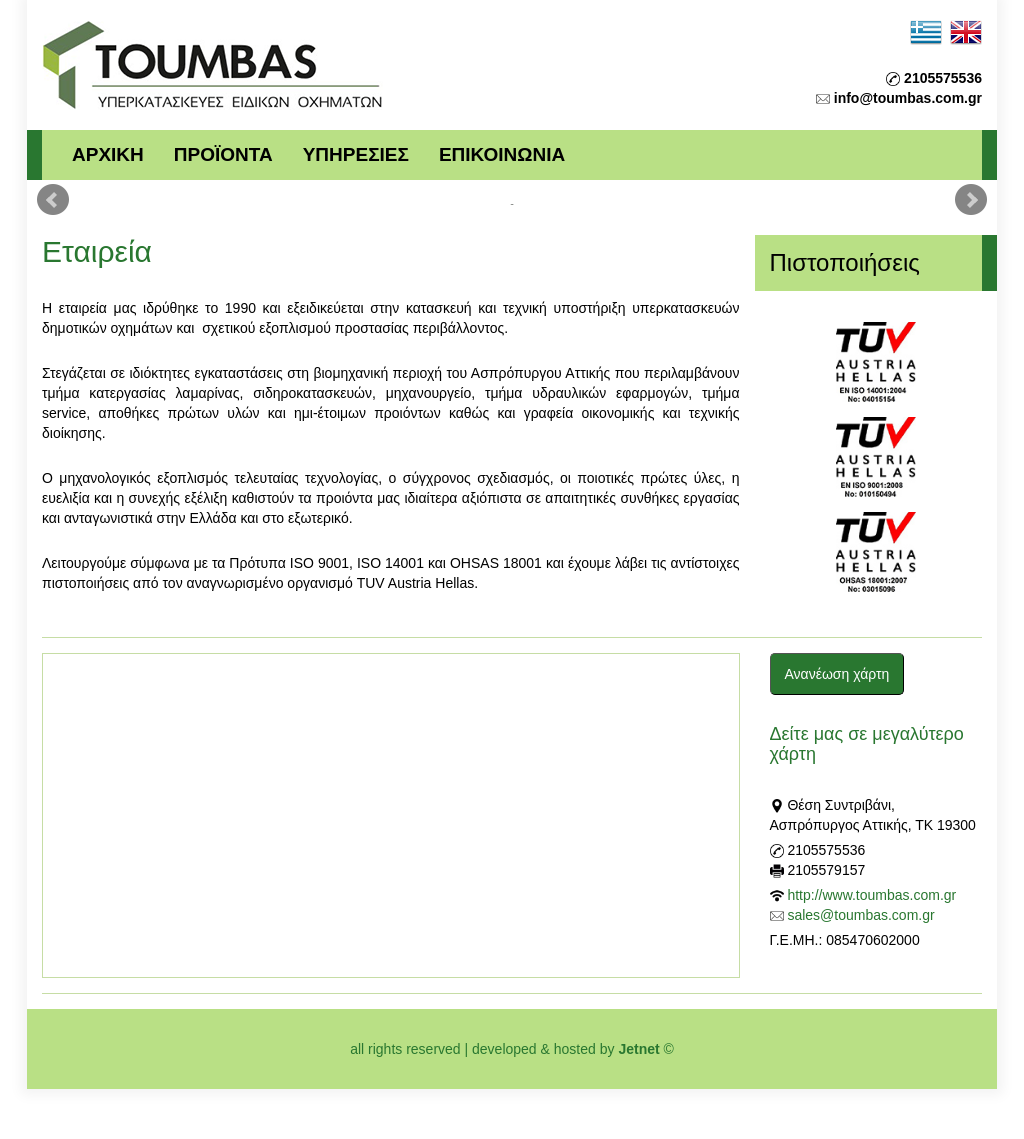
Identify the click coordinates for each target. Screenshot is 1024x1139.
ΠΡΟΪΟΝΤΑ (223, 154)
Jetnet (638, 1049)
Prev (53, 200)
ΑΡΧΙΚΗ (108, 154)
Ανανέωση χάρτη (837, 674)
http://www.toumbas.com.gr (871, 895)
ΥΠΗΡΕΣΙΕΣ (356, 154)
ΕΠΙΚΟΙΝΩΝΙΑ (502, 154)
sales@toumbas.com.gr (860, 915)
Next (971, 200)
